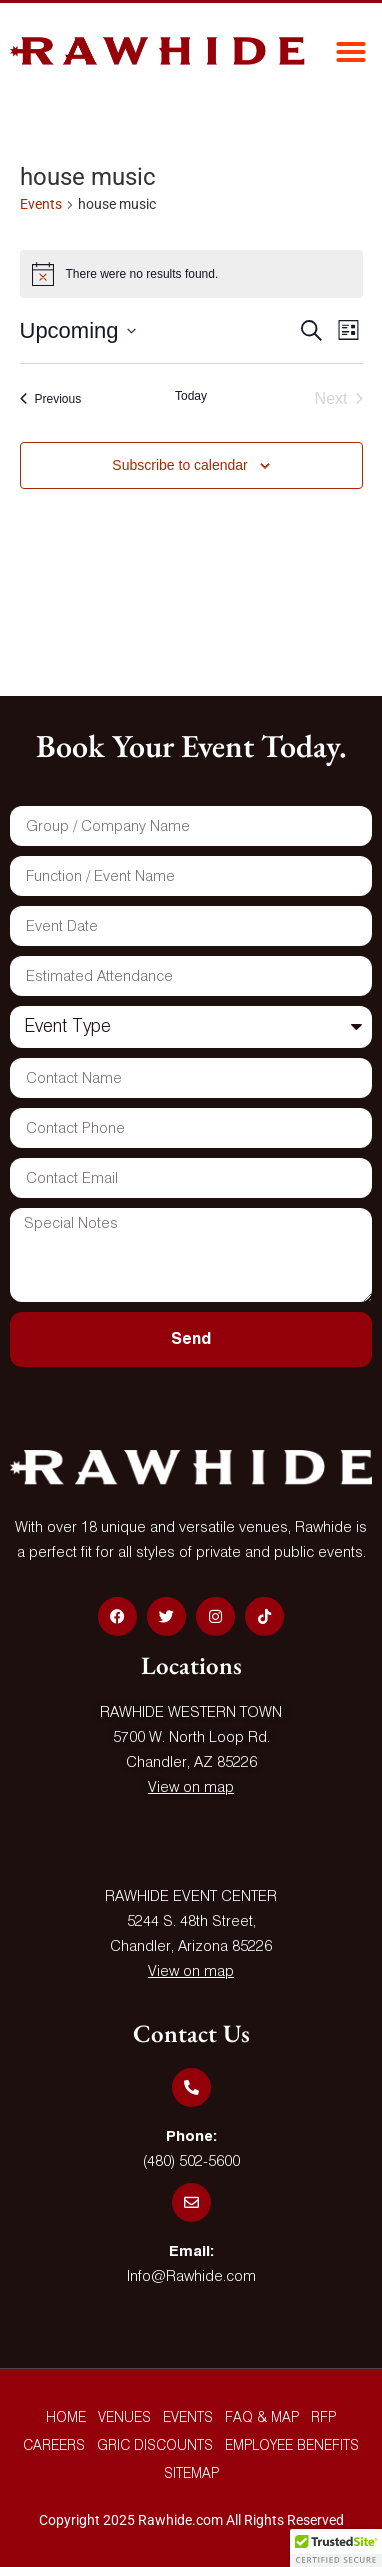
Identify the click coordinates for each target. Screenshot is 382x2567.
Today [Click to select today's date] (191, 396)
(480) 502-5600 (191, 2161)
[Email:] (191, 2202)
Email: (191, 2251)
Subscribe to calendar (179, 465)
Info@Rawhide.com (191, 2276)
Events (41, 204)
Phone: (191, 2136)
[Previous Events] (51, 399)
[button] (351, 52)
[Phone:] (191, 2087)
